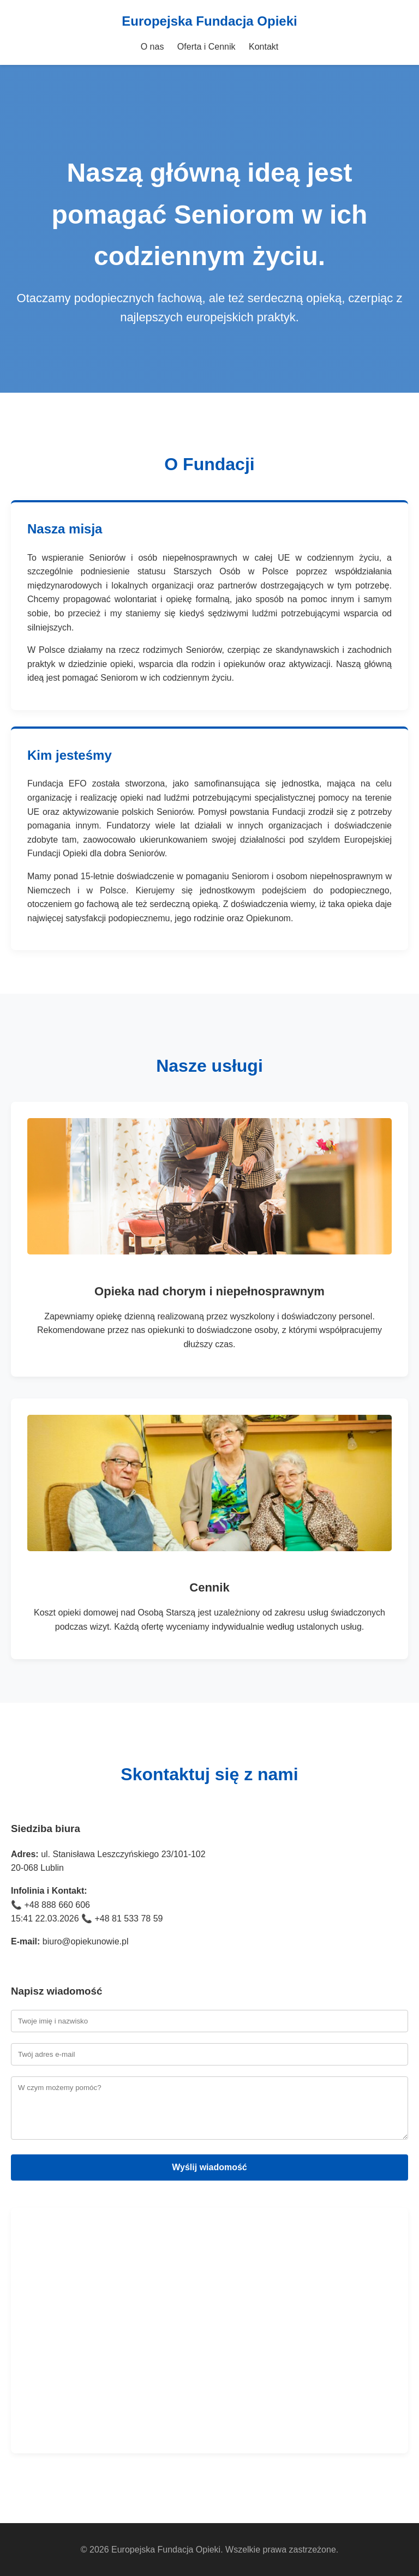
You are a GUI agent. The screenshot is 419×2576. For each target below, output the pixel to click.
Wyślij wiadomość (209, 2167)
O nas (152, 46)
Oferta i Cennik (206, 46)
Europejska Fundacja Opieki (209, 21)
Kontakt (263, 46)
